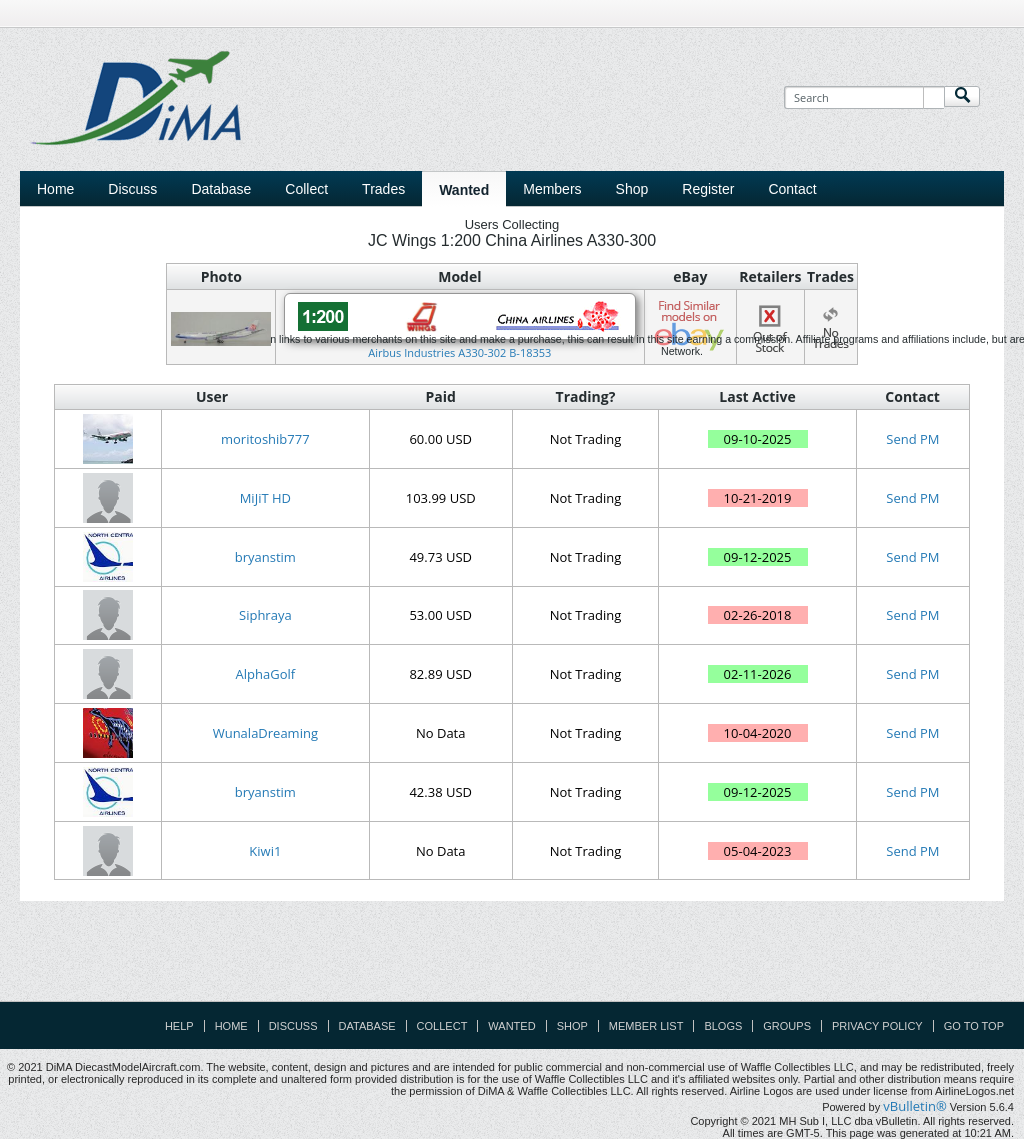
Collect (442, 1026)
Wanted (511, 1026)
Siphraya (265, 615)
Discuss (132, 189)
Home (55, 189)
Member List (646, 1026)
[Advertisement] (512, 956)
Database (367, 1026)
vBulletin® (914, 1106)
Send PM (912, 439)
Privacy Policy (877, 1026)
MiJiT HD (265, 498)
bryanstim (265, 557)
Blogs (723, 1026)
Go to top (974, 1026)
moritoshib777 (265, 439)
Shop (572, 1026)
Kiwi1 (265, 851)
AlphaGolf (266, 674)
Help (179, 1026)
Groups (787, 1026)
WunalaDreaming (265, 733)
